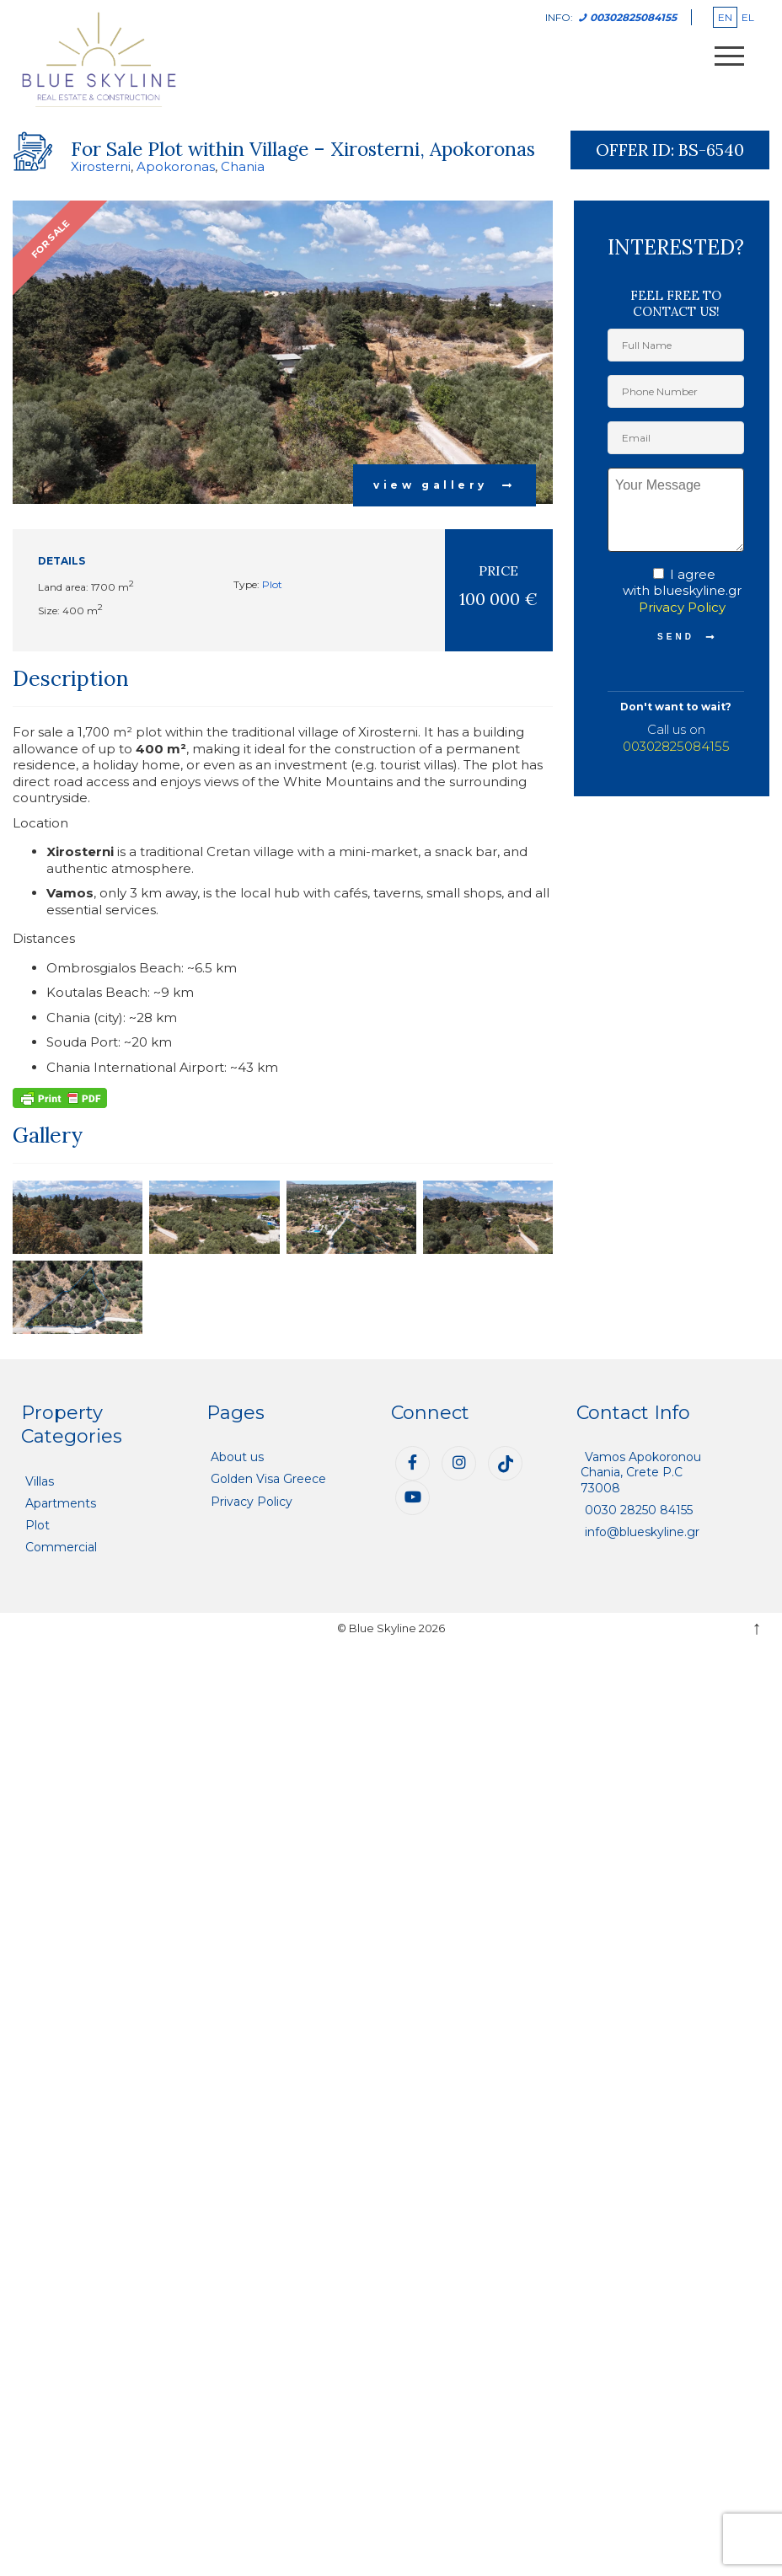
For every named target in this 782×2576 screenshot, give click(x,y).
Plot (272, 584)
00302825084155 (676, 746)
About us (237, 1457)
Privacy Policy (682, 607)
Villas (39, 1481)
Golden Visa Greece (268, 1478)
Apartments (60, 1503)
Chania (243, 166)
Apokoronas (176, 166)
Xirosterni (101, 166)
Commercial (61, 1547)
